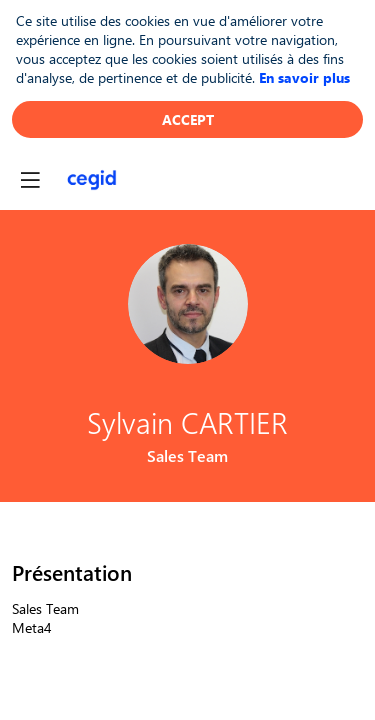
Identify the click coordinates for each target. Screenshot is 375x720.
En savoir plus (304, 77)
